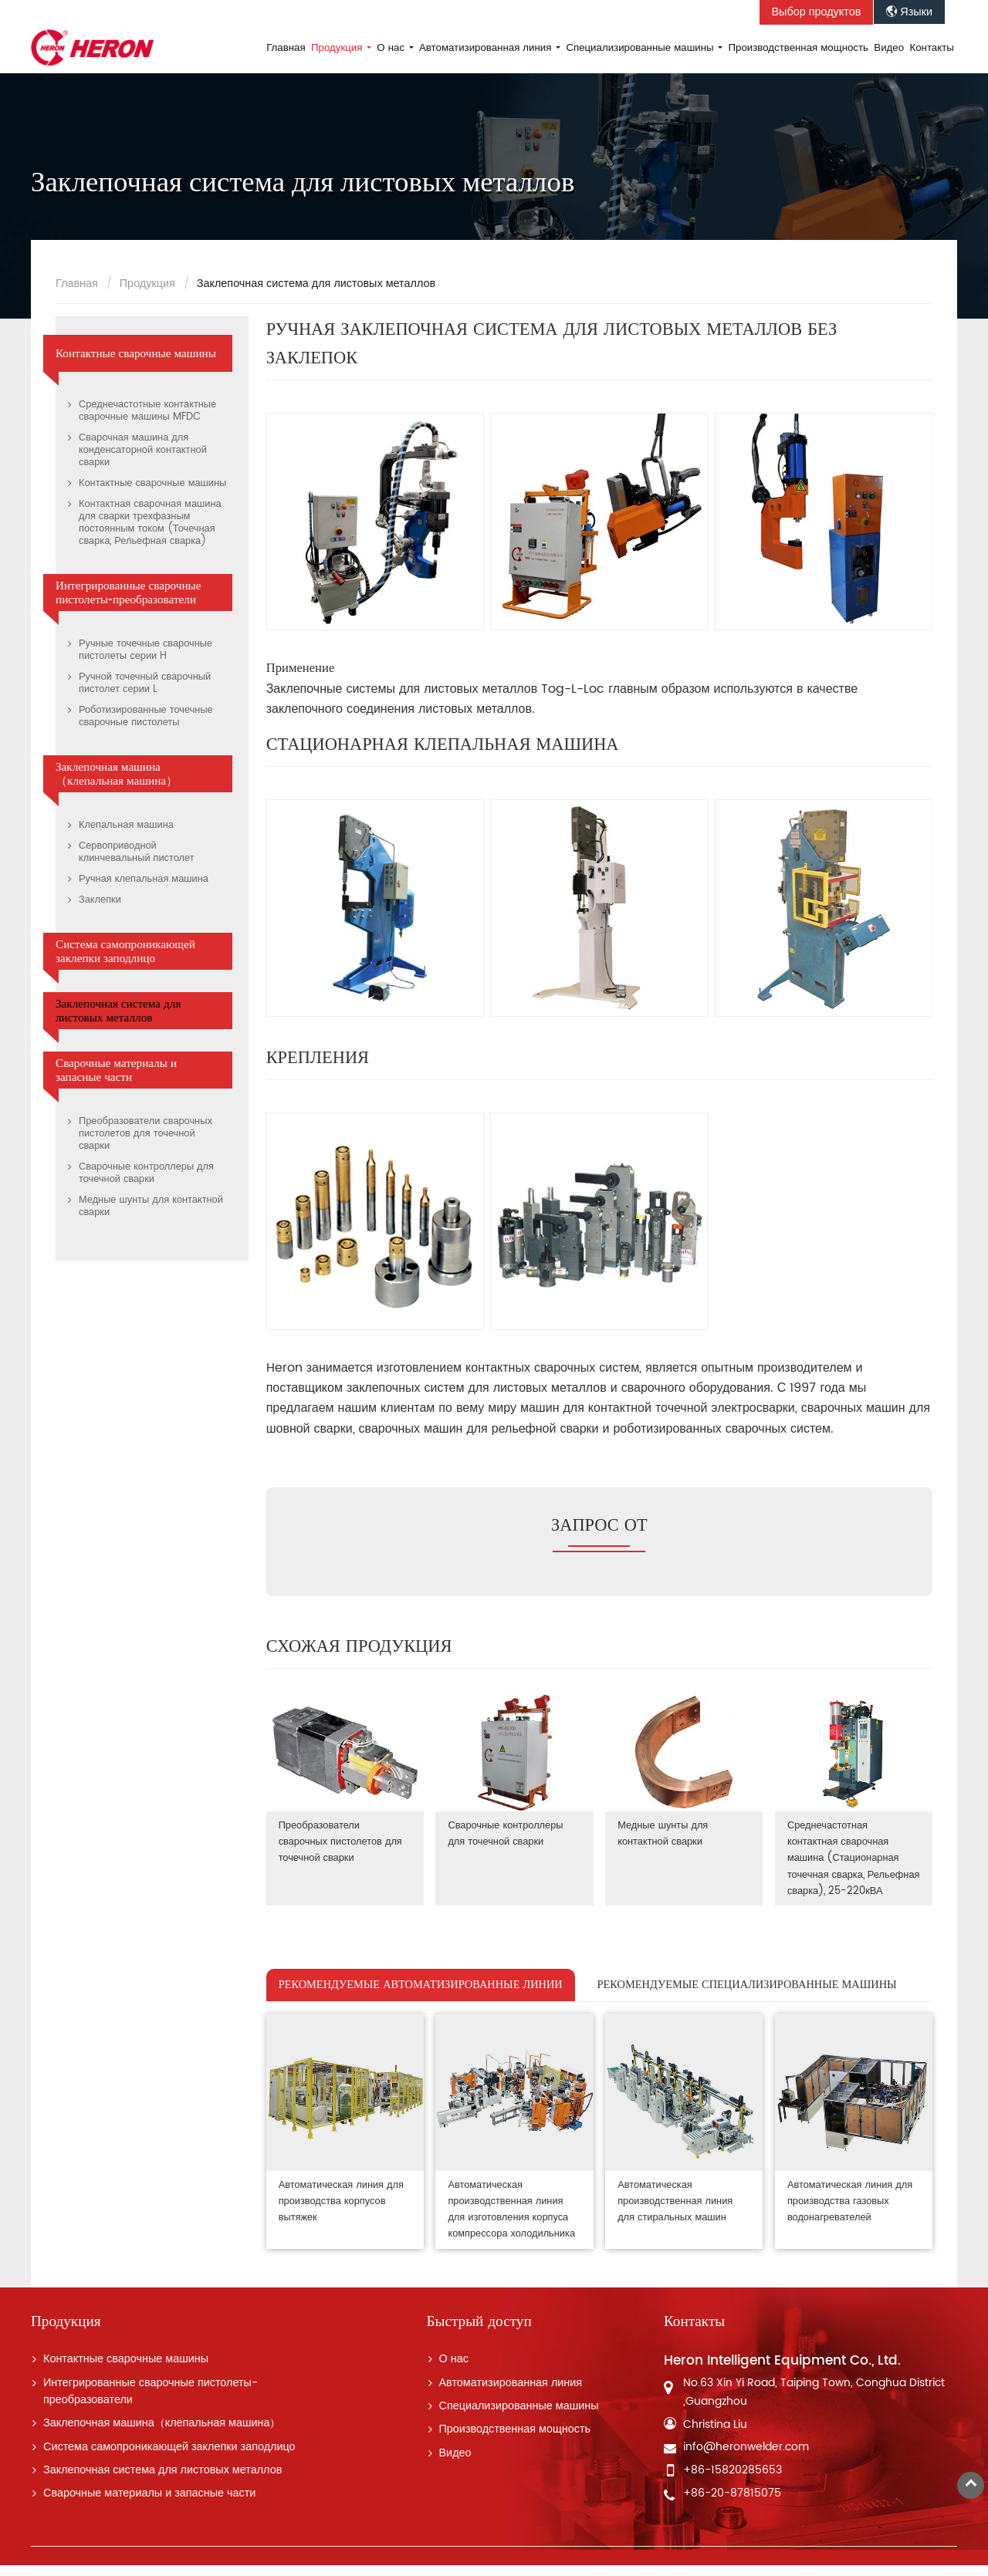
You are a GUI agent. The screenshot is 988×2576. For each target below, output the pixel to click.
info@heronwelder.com (746, 2458)
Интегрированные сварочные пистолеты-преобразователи (128, 592)
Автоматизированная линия (511, 2393)
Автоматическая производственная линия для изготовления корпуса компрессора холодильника (512, 2221)
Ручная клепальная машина (143, 879)
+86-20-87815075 (732, 2504)
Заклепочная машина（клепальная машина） (117, 774)
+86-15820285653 (732, 2481)
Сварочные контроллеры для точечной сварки (505, 1833)
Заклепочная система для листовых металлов (118, 1011)
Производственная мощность (798, 47)
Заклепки (100, 900)
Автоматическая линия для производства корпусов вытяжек (341, 2213)
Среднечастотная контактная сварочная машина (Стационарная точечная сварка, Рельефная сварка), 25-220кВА (845, 1866)
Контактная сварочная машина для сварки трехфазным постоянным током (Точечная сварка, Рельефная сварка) (150, 522)
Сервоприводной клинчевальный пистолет (137, 852)
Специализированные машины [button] (641, 47)
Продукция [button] (338, 47)
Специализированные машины (519, 2417)
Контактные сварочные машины (136, 353)
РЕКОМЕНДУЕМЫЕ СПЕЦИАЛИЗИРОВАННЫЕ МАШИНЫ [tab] (747, 1999)
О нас (454, 2370)
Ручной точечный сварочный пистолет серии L (145, 683)
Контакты (932, 47)
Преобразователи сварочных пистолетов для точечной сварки (340, 1841)
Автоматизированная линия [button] (486, 47)
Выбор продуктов (816, 12)
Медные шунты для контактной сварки (663, 1833)
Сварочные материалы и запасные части (116, 1070)
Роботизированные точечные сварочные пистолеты (146, 716)
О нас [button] (392, 47)
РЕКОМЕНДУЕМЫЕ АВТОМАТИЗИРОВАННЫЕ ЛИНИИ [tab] (421, 1999)
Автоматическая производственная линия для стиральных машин (675, 2213)
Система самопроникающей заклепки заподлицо (125, 951)
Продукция (147, 284)
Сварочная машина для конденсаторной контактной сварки (143, 450)
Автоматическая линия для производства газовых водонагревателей (850, 2213)
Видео (889, 47)
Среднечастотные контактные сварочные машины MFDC (147, 411)
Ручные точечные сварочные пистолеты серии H (145, 650)
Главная (286, 47)
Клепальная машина (126, 825)
